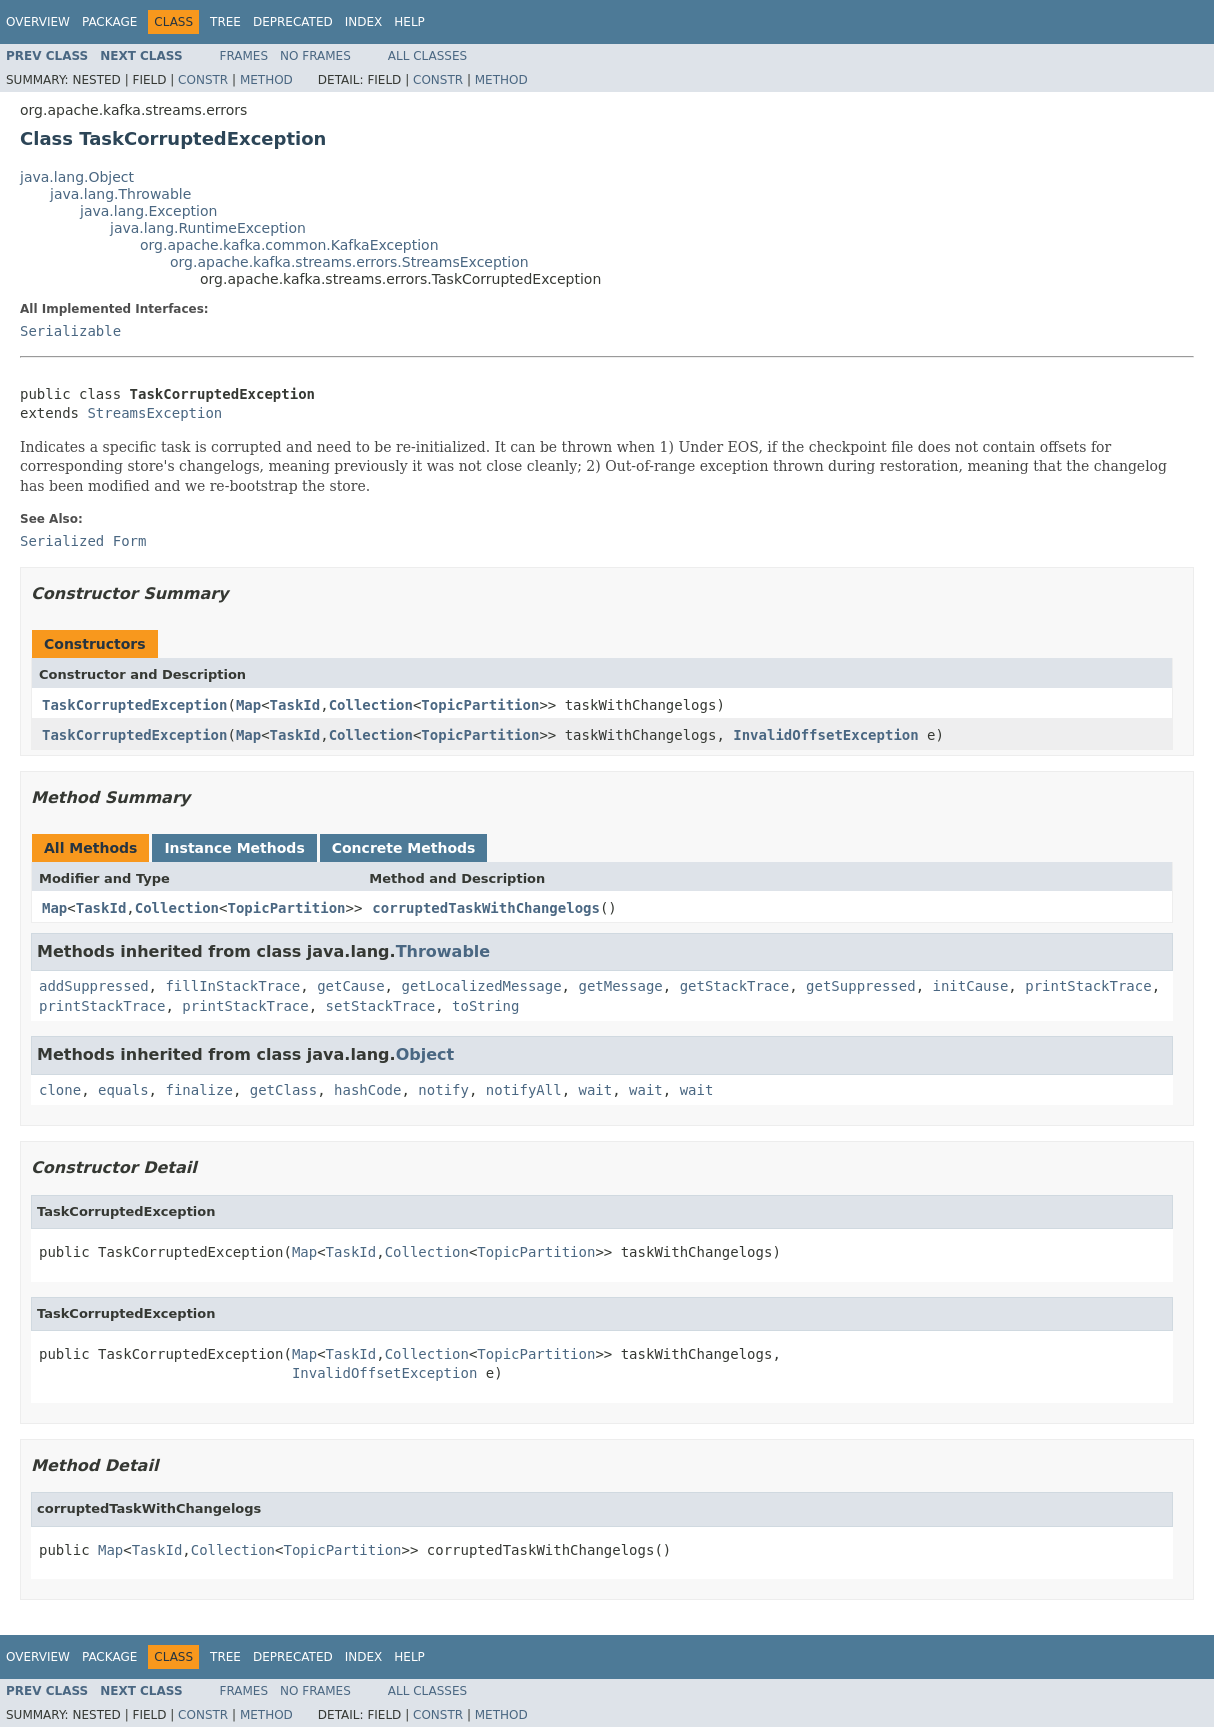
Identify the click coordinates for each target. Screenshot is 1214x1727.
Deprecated (293, 22)
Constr (203, 80)
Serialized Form (83, 541)
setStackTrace (381, 1006)
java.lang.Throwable (120, 194)
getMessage (620, 986)
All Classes (427, 56)
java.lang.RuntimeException (208, 228)
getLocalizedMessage (481, 986)
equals (123, 1090)
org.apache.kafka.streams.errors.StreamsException (349, 262)
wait (596, 1090)
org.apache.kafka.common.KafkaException (289, 245)
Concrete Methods (404, 848)
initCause (971, 986)
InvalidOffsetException (825, 735)
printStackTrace (1088, 986)
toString (485, 1006)
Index (364, 22)
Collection (371, 705)
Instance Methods (234, 848)
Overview (38, 22)
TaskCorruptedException (134, 705)
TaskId (295, 705)
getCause (350, 986)
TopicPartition (480, 705)
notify (443, 1090)
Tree (225, 22)
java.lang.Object (77, 177)
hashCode (367, 1090)
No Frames (315, 56)
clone (60, 1090)
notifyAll (524, 1090)
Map (248, 705)
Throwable (443, 951)
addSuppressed (94, 986)
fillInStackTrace (232, 986)
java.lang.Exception (148, 211)
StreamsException (154, 413)
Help (409, 22)
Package (109, 22)
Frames (244, 56)
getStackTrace (735, 986)
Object (425, 1054)
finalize (198, 1090)
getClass (283, 1090)
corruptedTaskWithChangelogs (486, 908)
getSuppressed (861, 986)
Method (266, 80)
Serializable (70, 331)
